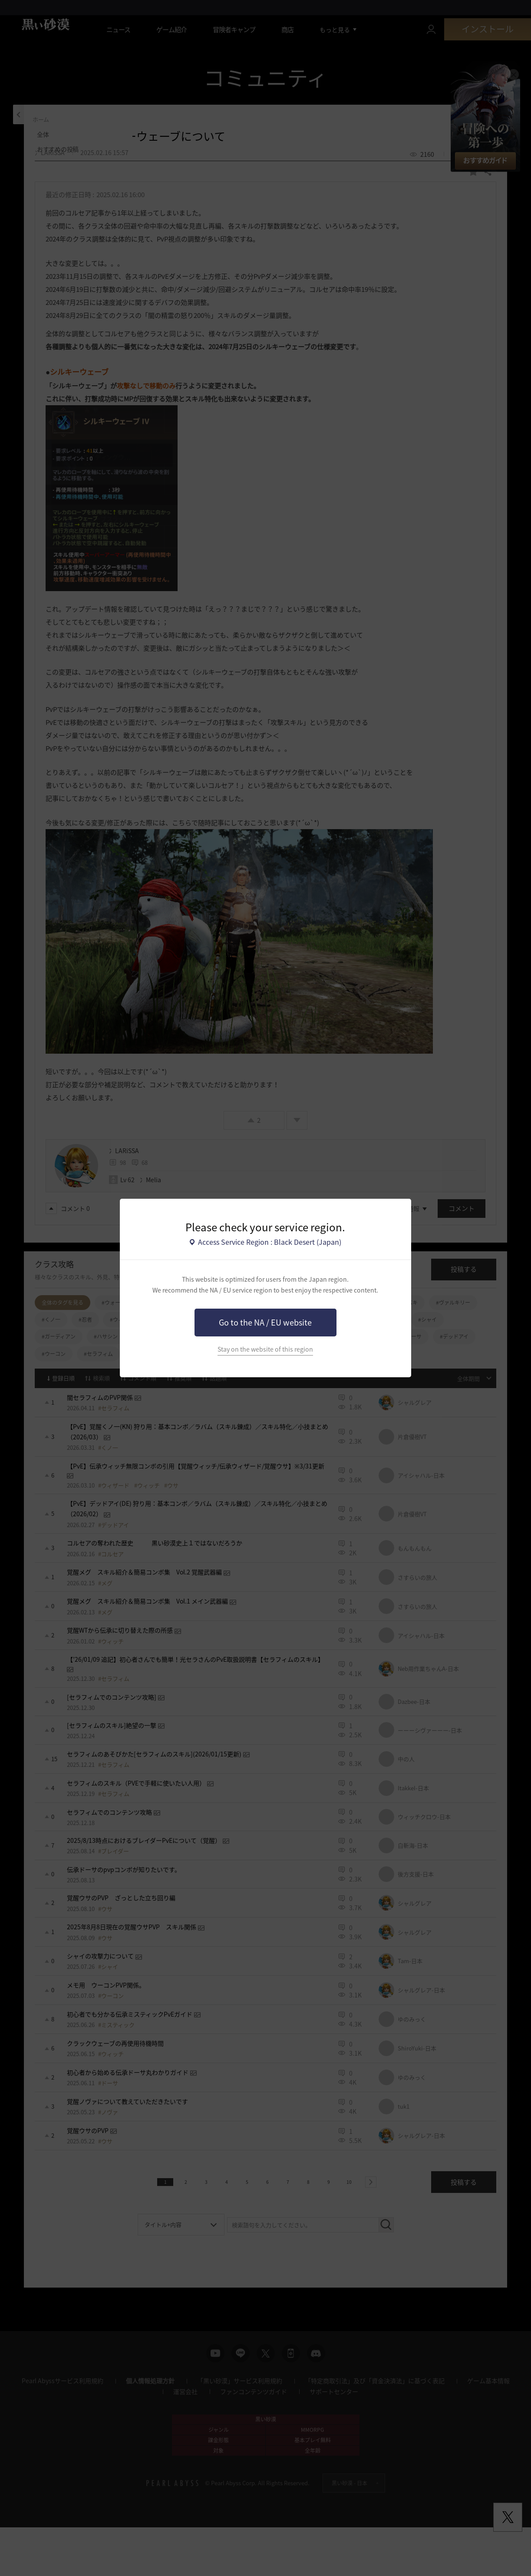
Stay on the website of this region (265, 1349)
